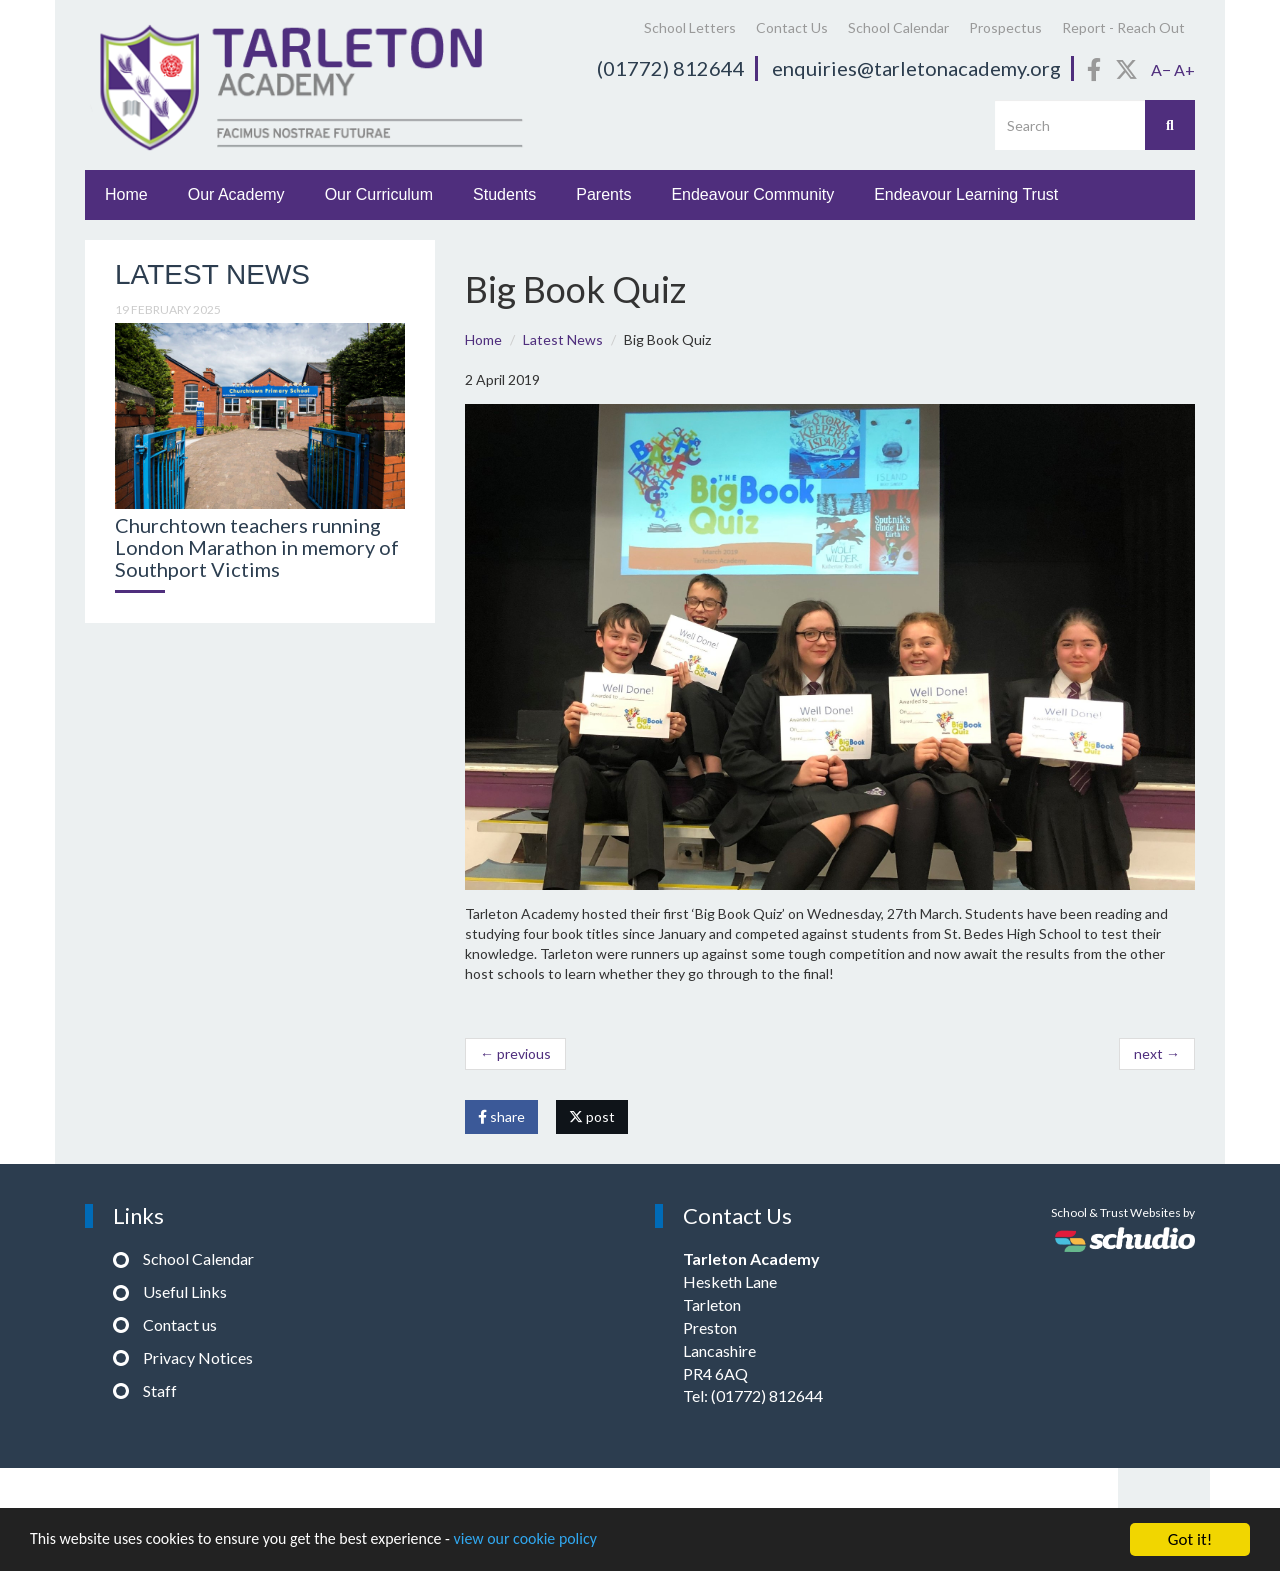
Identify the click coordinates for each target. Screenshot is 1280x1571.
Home (126, 194)
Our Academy (236, 194)
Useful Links (185, 1291)
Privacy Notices (198, 1357)
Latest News (563, 339)
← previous (515, 1053)
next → (1157, 1053)
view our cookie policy (559, 1544)
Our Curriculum (379, 194)
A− (1161, 69)
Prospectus (1005, 27)
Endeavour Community (752, 194)
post (592, 1116)
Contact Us (792, 27)
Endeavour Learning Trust (966, 194)
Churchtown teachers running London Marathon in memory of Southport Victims (257, 547)
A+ (1184, 69)
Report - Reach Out (1123, 27)
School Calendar (898, 27)
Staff (160, 1390)
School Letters (690, 27)
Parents (603, 194)
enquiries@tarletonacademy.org (916, 68)
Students (504, 194)
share (501, 1116)
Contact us (180, 1324)
